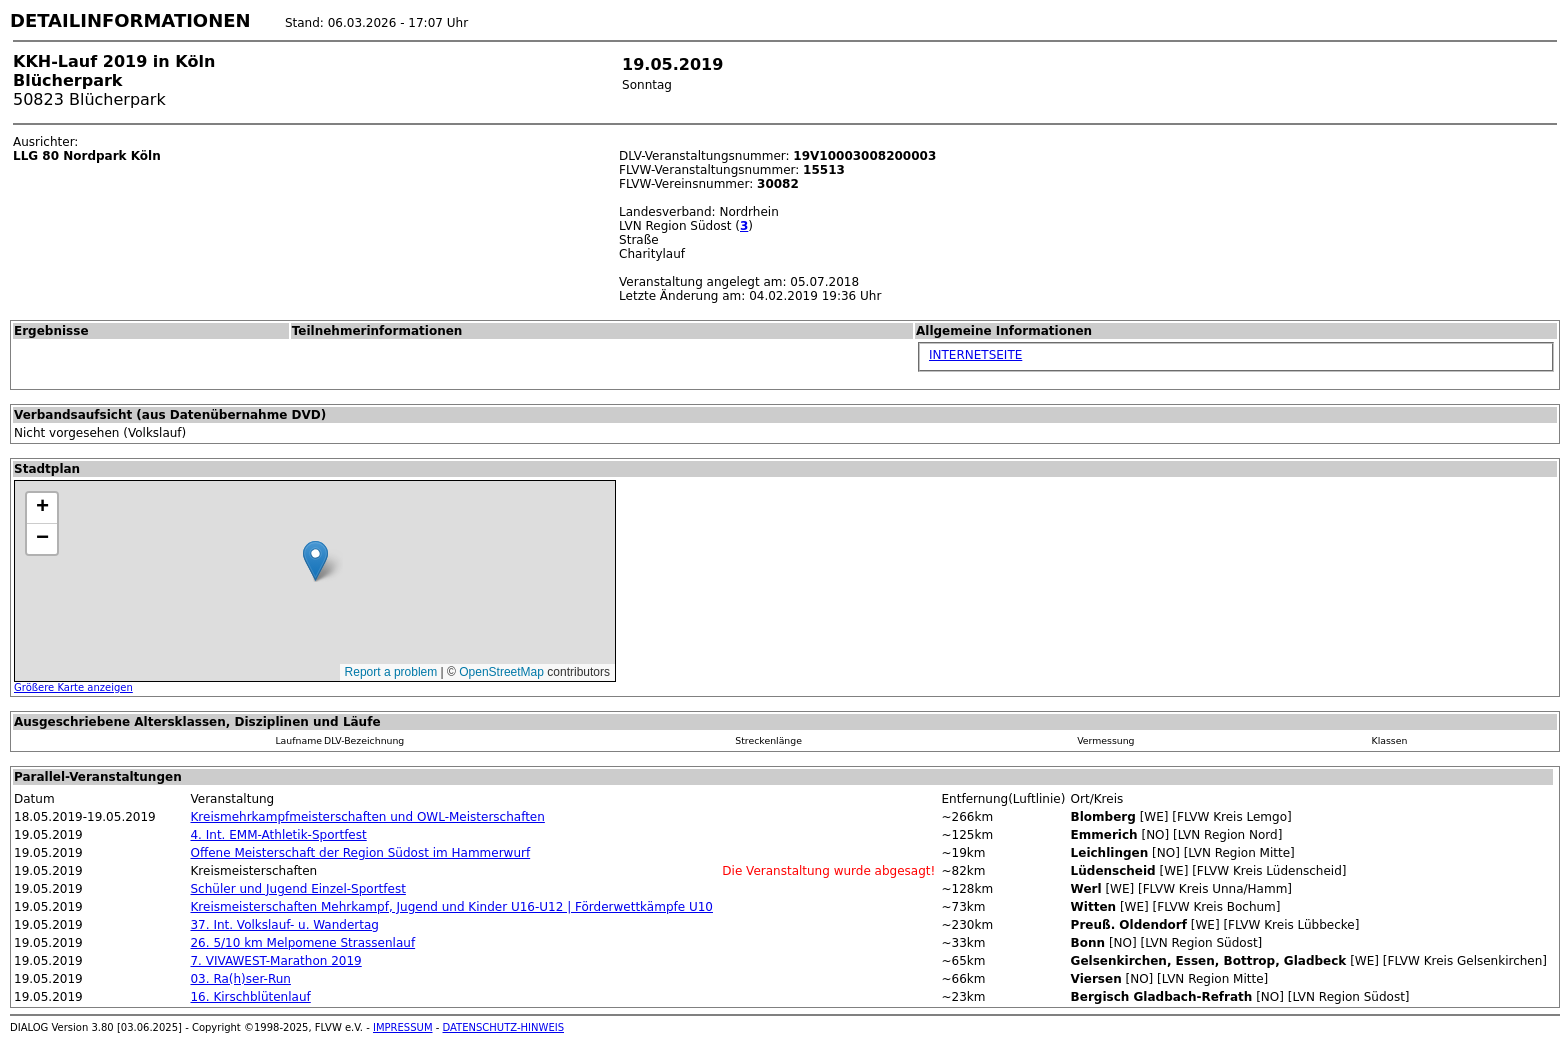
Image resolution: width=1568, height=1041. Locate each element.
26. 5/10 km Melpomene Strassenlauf (302, 943)
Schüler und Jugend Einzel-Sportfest (297, 889)
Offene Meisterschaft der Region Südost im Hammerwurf (360, 853)
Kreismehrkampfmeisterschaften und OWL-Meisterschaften (367, 817)
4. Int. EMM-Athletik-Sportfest (278, 835)
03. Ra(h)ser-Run (240, 979)
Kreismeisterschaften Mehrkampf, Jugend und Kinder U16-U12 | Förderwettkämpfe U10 (451, 907)
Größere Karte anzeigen (73, 687)
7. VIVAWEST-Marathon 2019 (275, 961)
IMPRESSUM (403, 1027)
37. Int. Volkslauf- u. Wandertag (284, 925)
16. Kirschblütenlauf (250, 997)
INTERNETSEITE (975, 355)
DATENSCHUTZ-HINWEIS (504, 1027)
